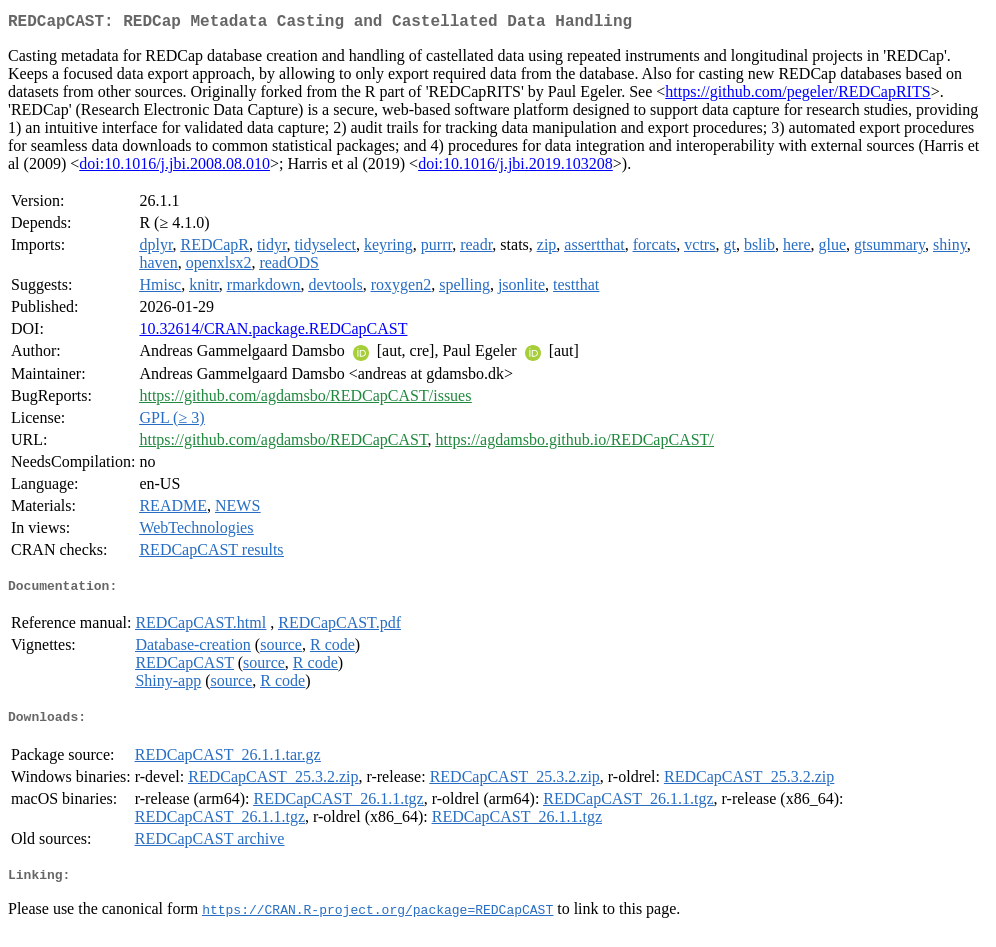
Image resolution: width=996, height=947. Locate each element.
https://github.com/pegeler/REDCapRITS (797, 95)
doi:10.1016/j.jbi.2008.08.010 (174, 167)
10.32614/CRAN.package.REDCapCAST (273, 332)
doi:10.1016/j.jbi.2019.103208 (515, 167)
